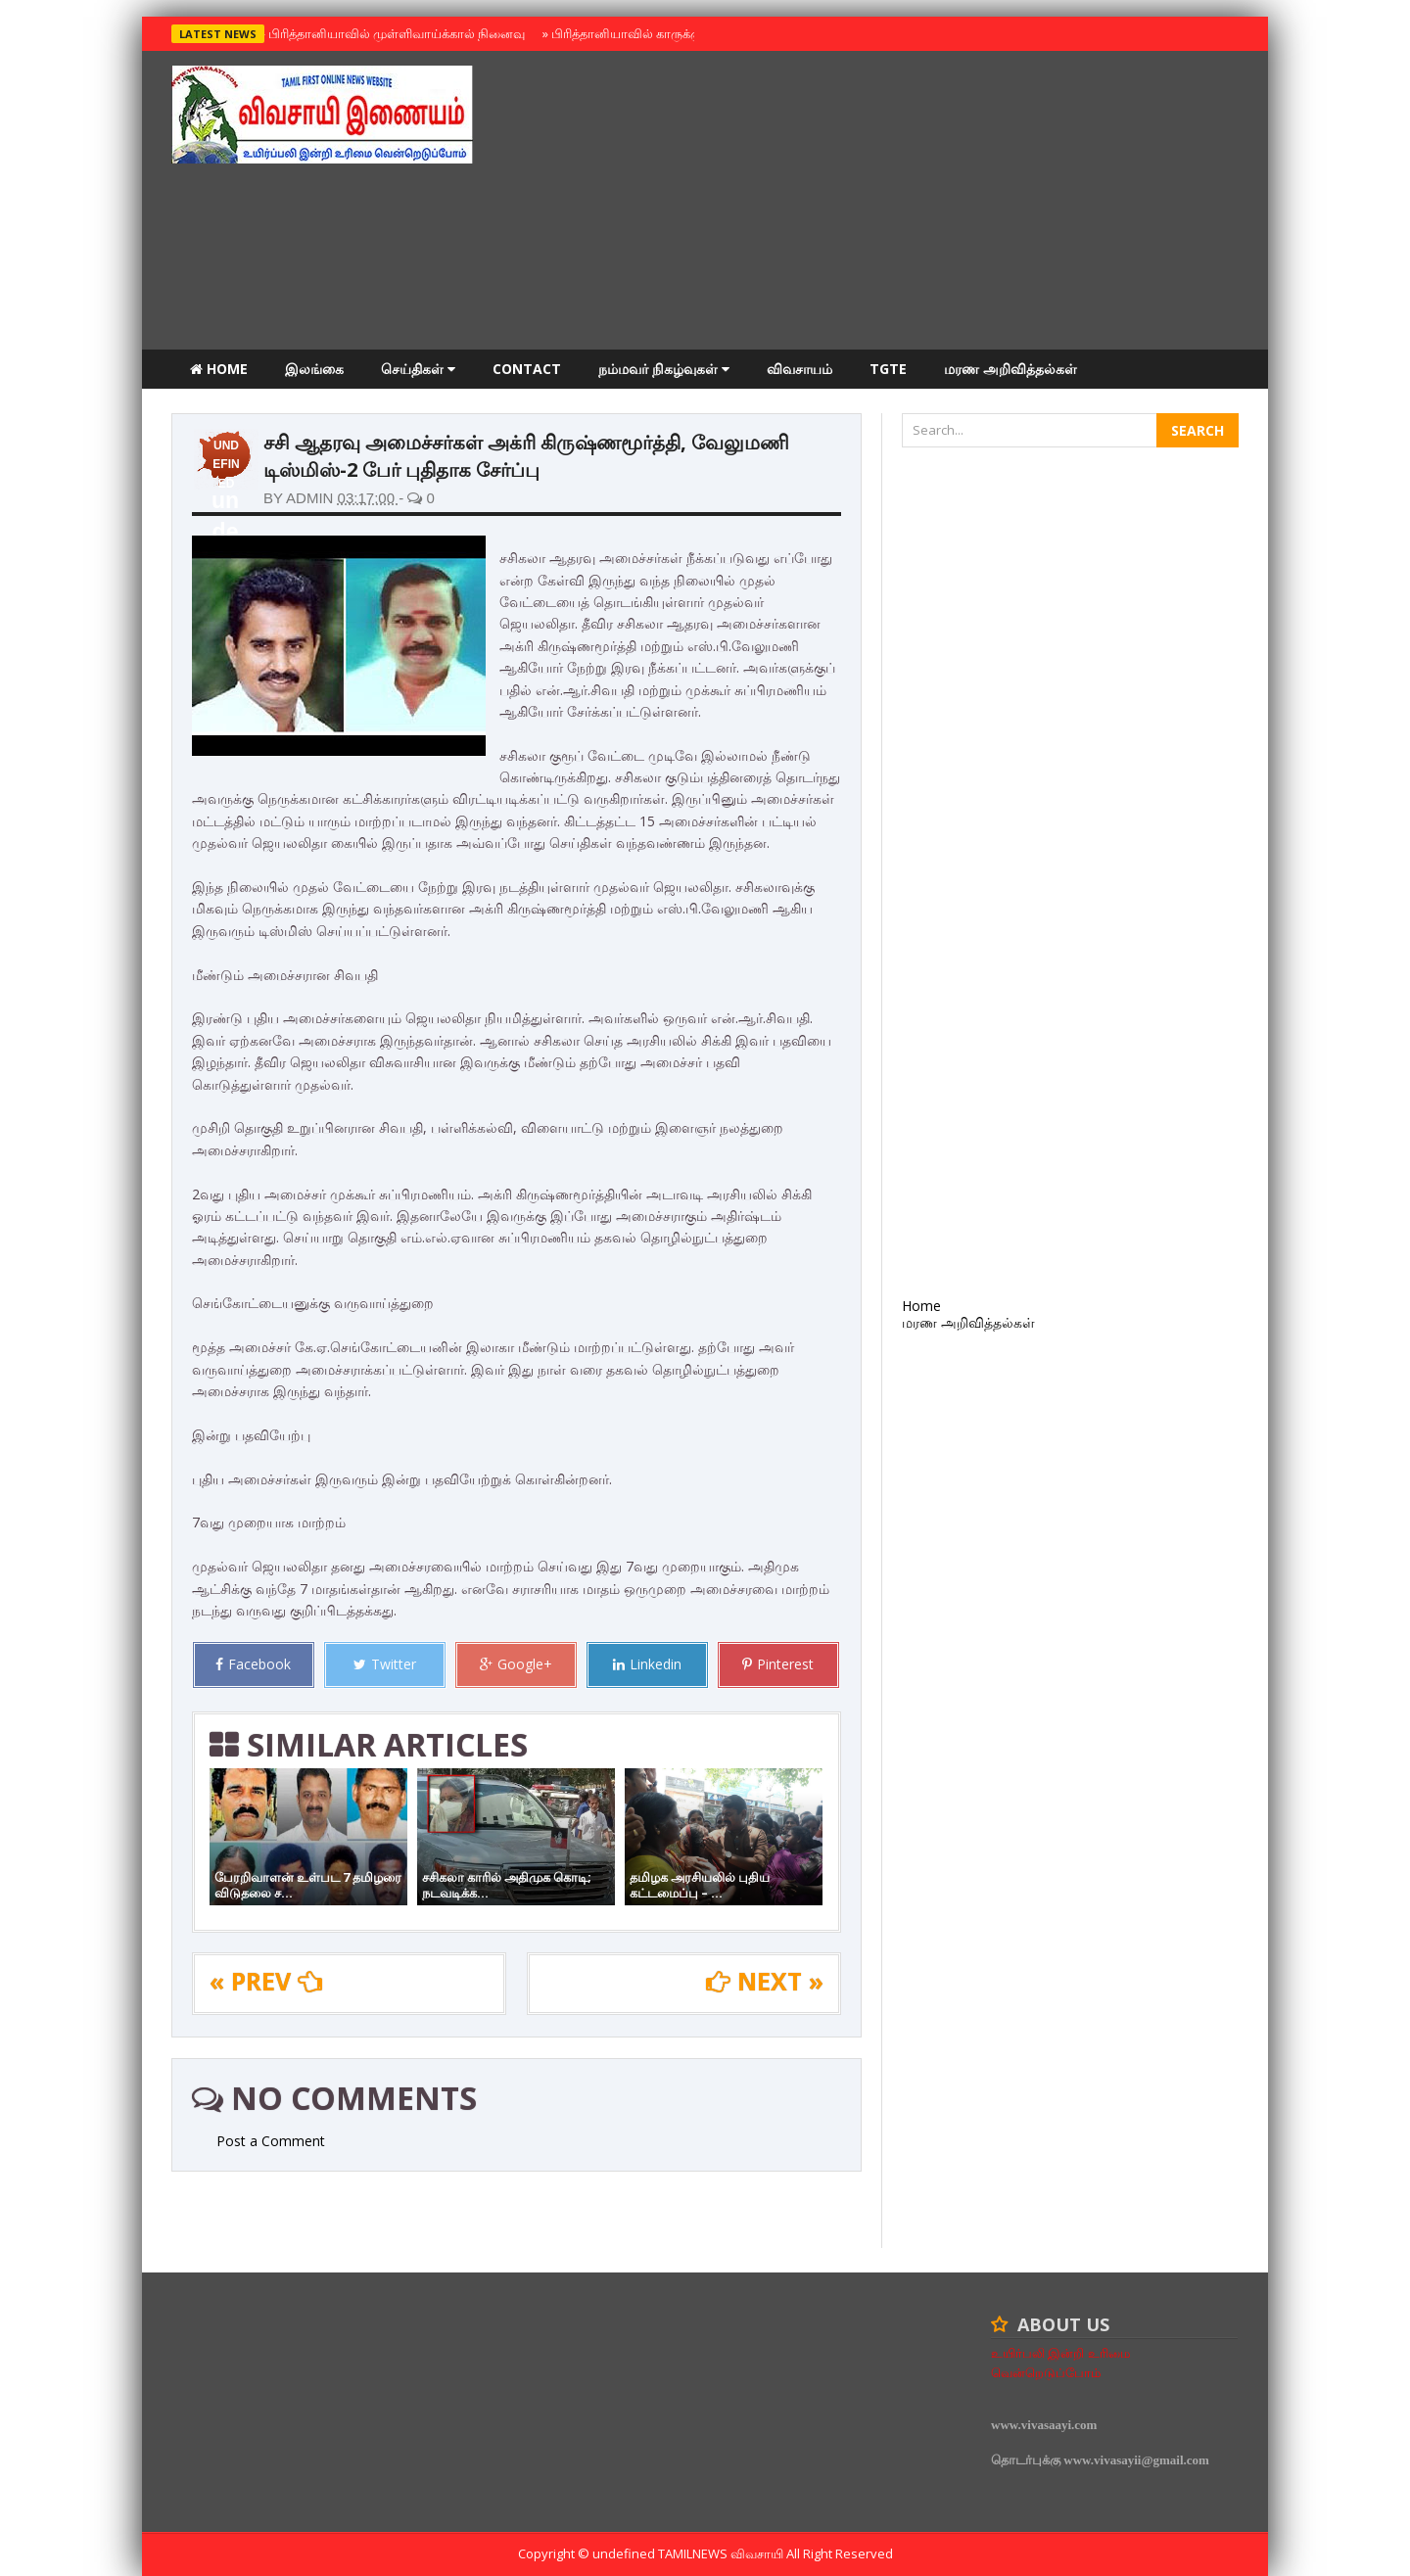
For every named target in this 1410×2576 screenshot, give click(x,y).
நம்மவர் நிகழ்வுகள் (663, 368)
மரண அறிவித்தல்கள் (1010, 368)
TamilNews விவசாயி (722, 2553)
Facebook (253, 1664)
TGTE (888, 368)
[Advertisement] (882, 203)
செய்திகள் (418, 368)
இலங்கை (314, 368)
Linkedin (647, 1664)
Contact (527, 368)
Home (219, 368)
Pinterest (778, 1664)
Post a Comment (270, 2140)
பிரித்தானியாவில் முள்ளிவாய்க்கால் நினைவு (393, 33)
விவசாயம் (799, 368)
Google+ (516, 1664)
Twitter (384, 1664)
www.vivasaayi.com (1044, 2424)
